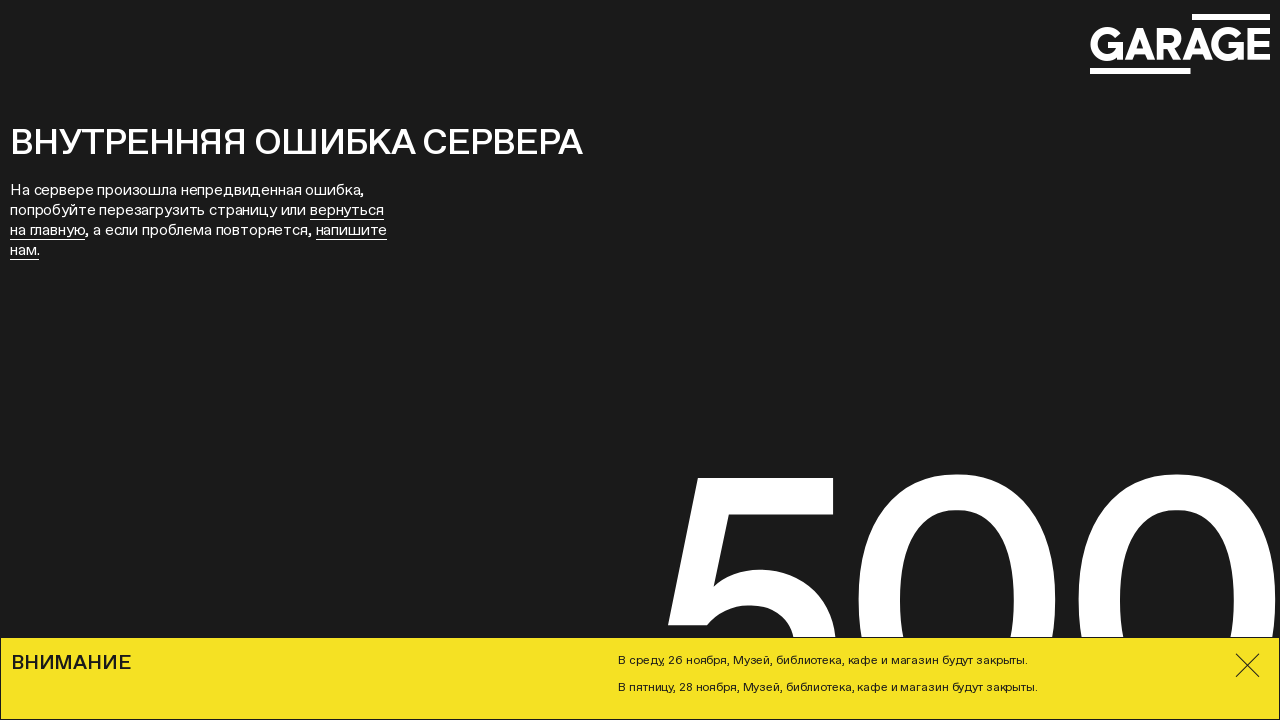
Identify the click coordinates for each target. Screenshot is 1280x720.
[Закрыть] (1247, 665)
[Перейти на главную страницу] (1180, 44)
